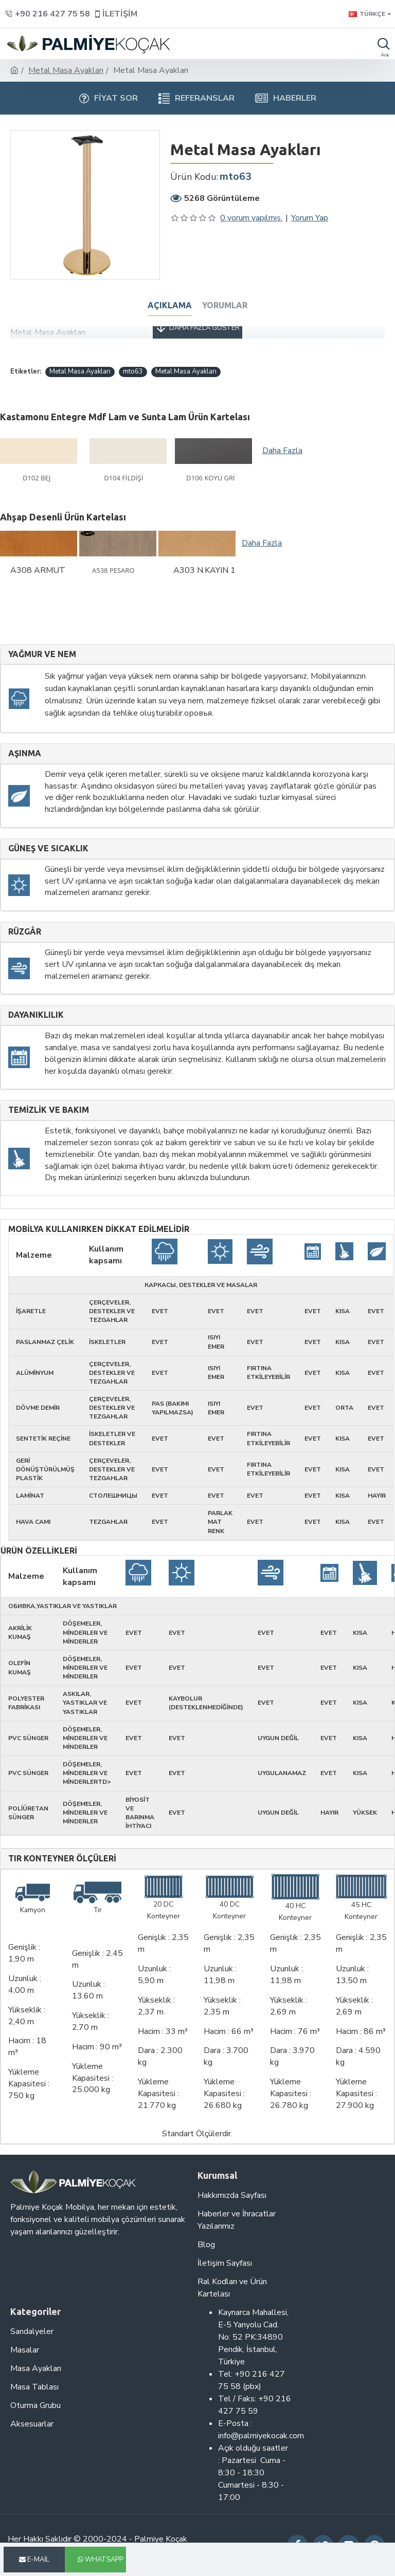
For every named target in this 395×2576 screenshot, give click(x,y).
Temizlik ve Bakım (48, 1110)
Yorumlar (224, 305)
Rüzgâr (24, 931)
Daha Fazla (282, 450)
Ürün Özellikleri (39, 1550)
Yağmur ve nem (42, 654)
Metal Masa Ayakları (65, 70)
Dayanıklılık (36, 1015)
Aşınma (24, 753)
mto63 (133, 371)
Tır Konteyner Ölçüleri (62, 1858)
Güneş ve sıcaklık (48, 848)
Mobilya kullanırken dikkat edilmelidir (98, 1229)
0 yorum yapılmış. (251, 217)
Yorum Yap (309, 217)
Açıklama (170, 305)
